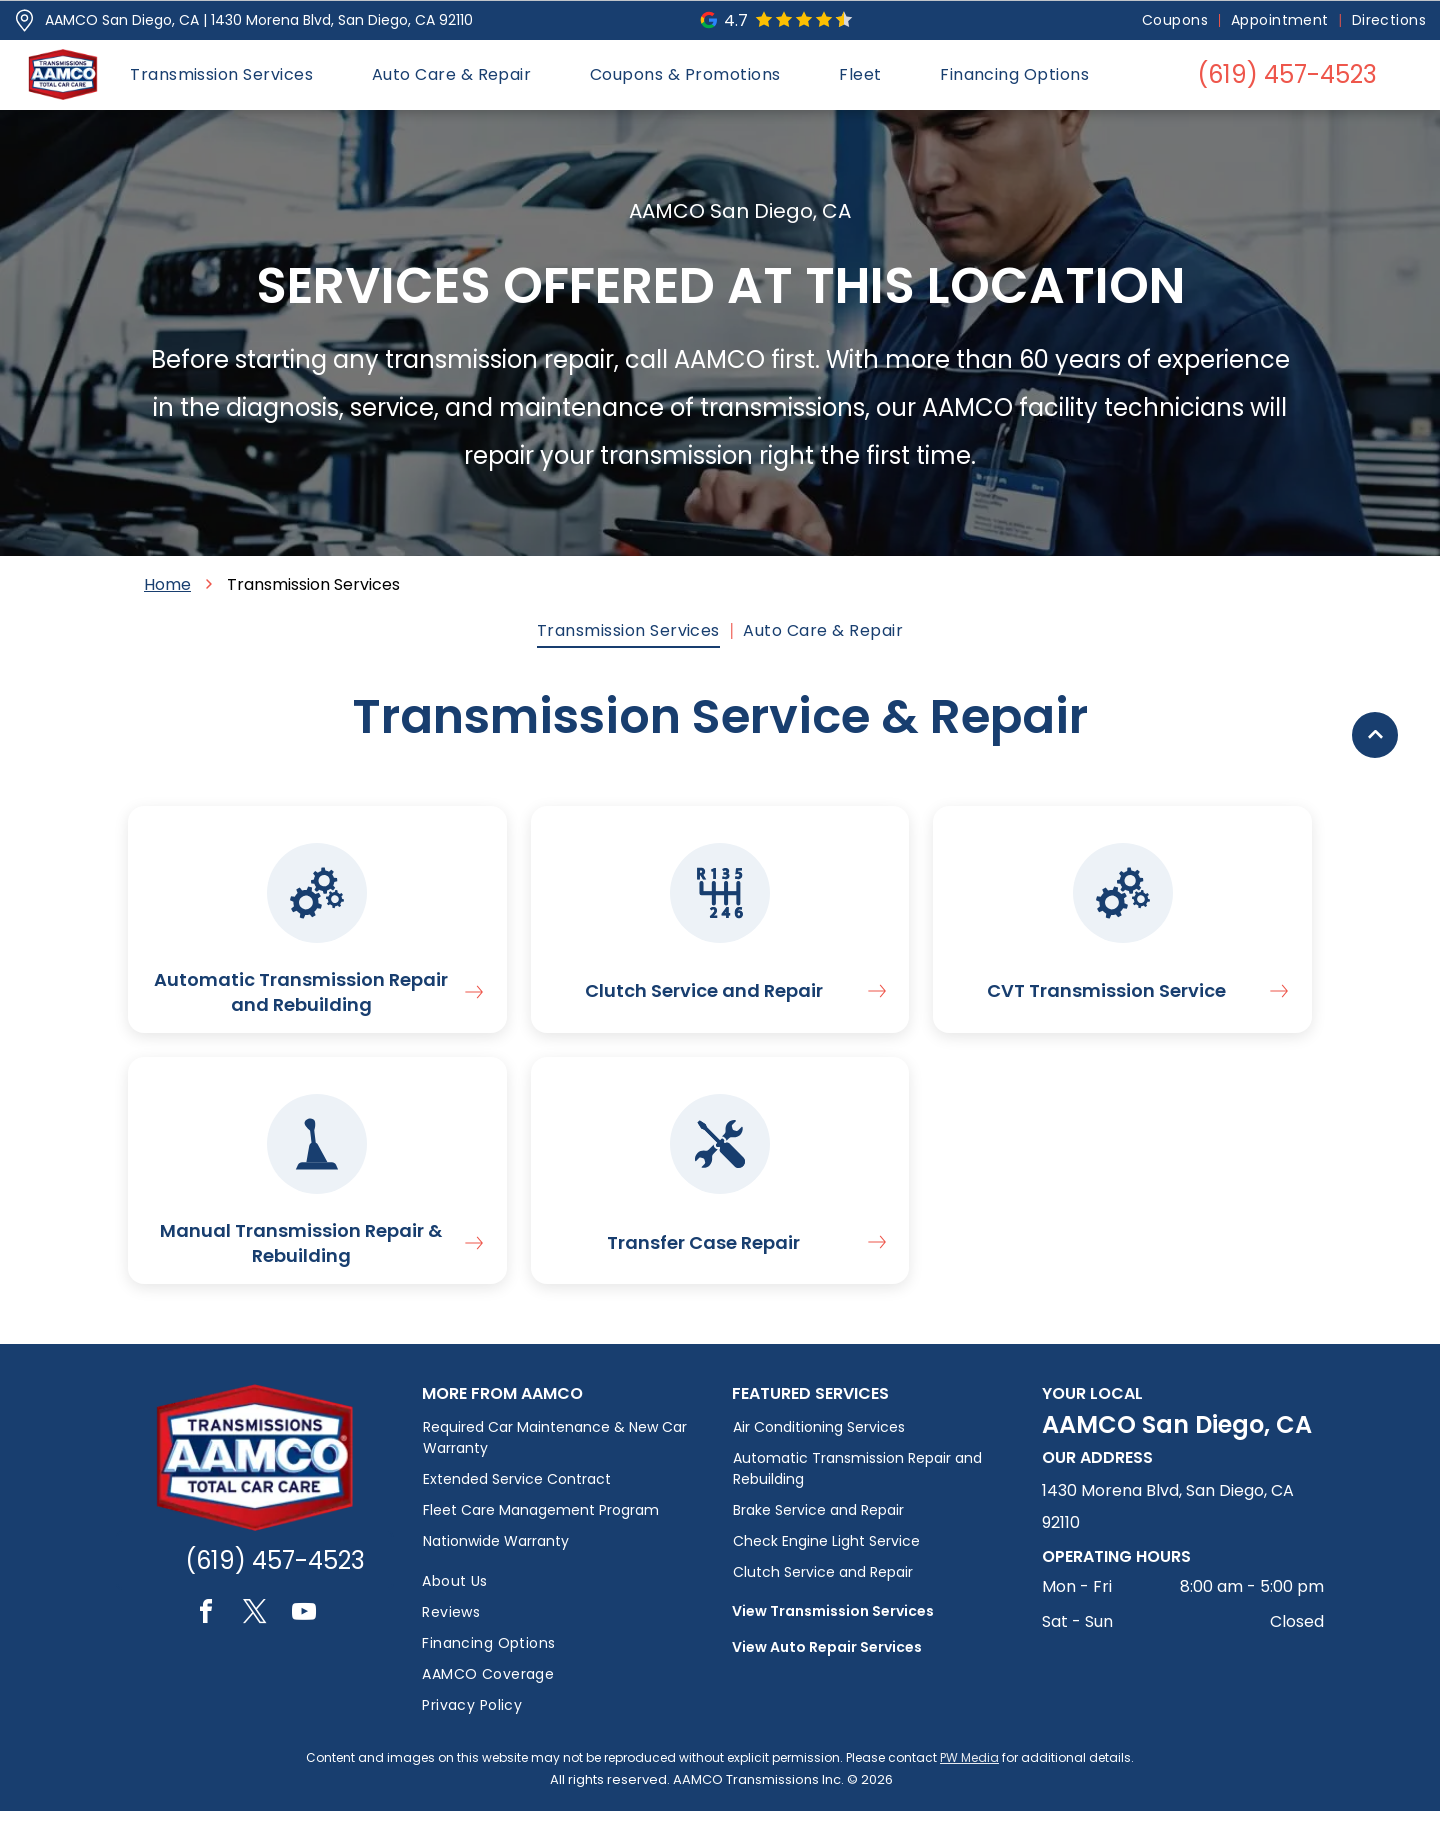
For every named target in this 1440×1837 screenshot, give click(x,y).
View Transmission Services (833, 1637)
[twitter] (255, 1640)
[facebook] (206, 1640)
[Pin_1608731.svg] (24, 20)
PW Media (969, 1783)
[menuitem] (1176, 20)
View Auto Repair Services (827, 1673)
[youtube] (304, 1640)
